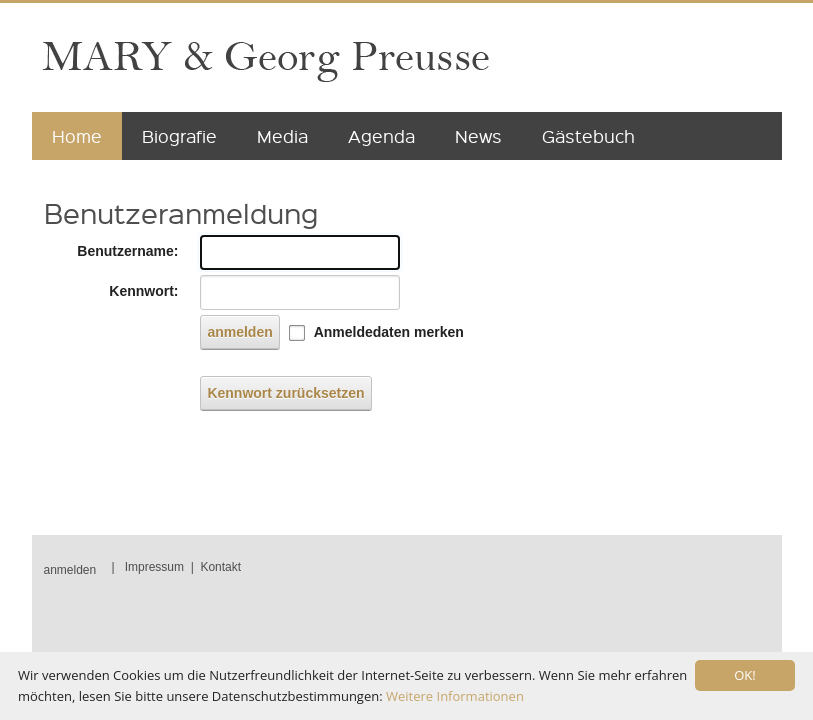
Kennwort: (143, 291)
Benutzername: (127, 251)
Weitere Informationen (455, 696)
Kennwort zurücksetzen (285, 393)
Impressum (154, 567)
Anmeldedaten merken (389, 332)
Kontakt (220, 567)
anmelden (239, 332)
